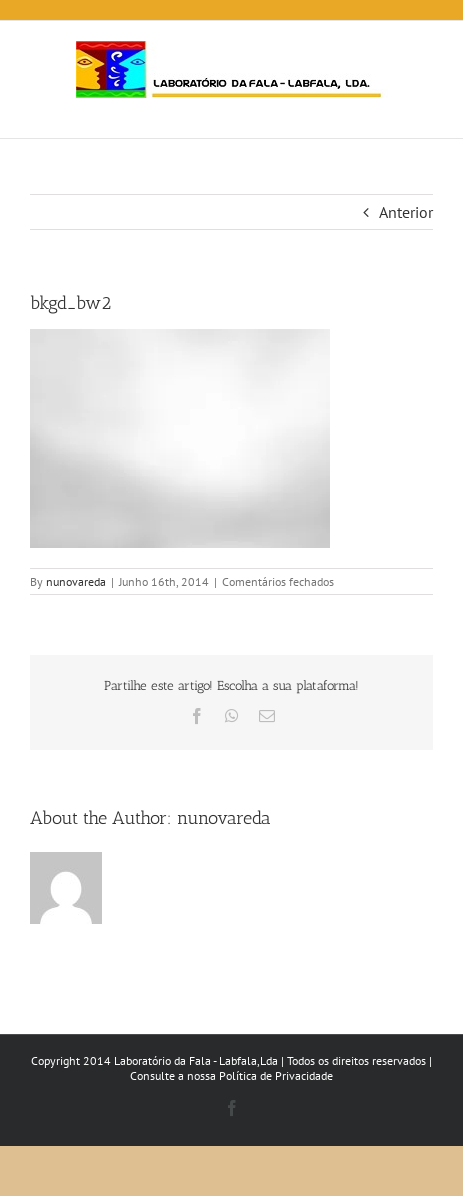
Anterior (406, 212)
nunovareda (76, 581)
